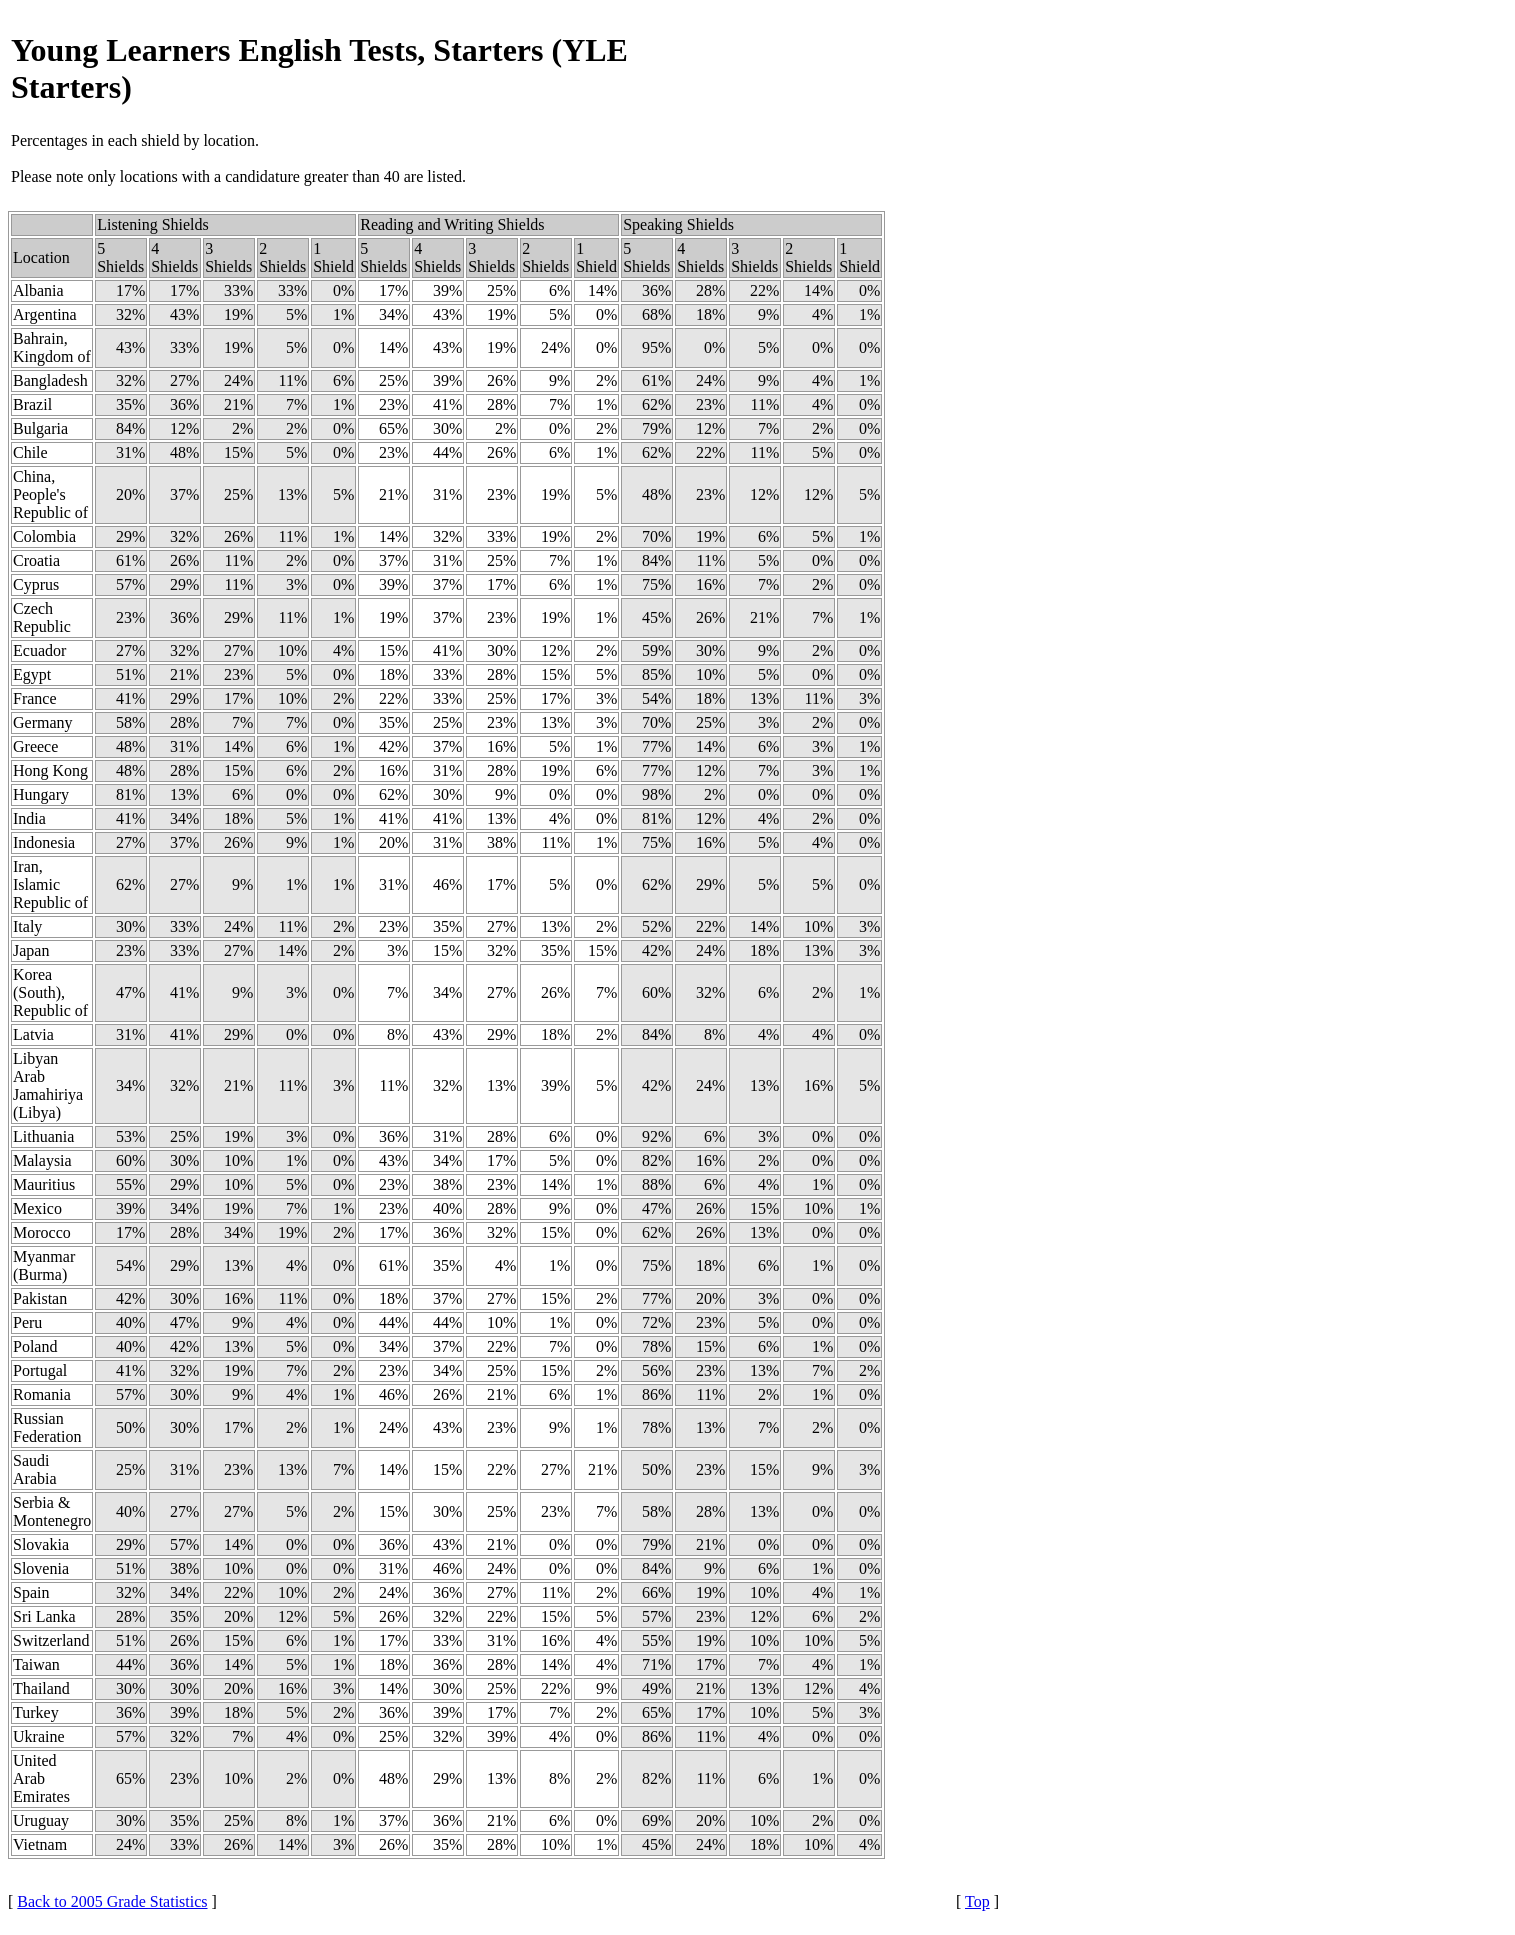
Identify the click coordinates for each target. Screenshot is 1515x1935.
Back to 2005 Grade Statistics (112, 1901)
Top (977, 1901)
